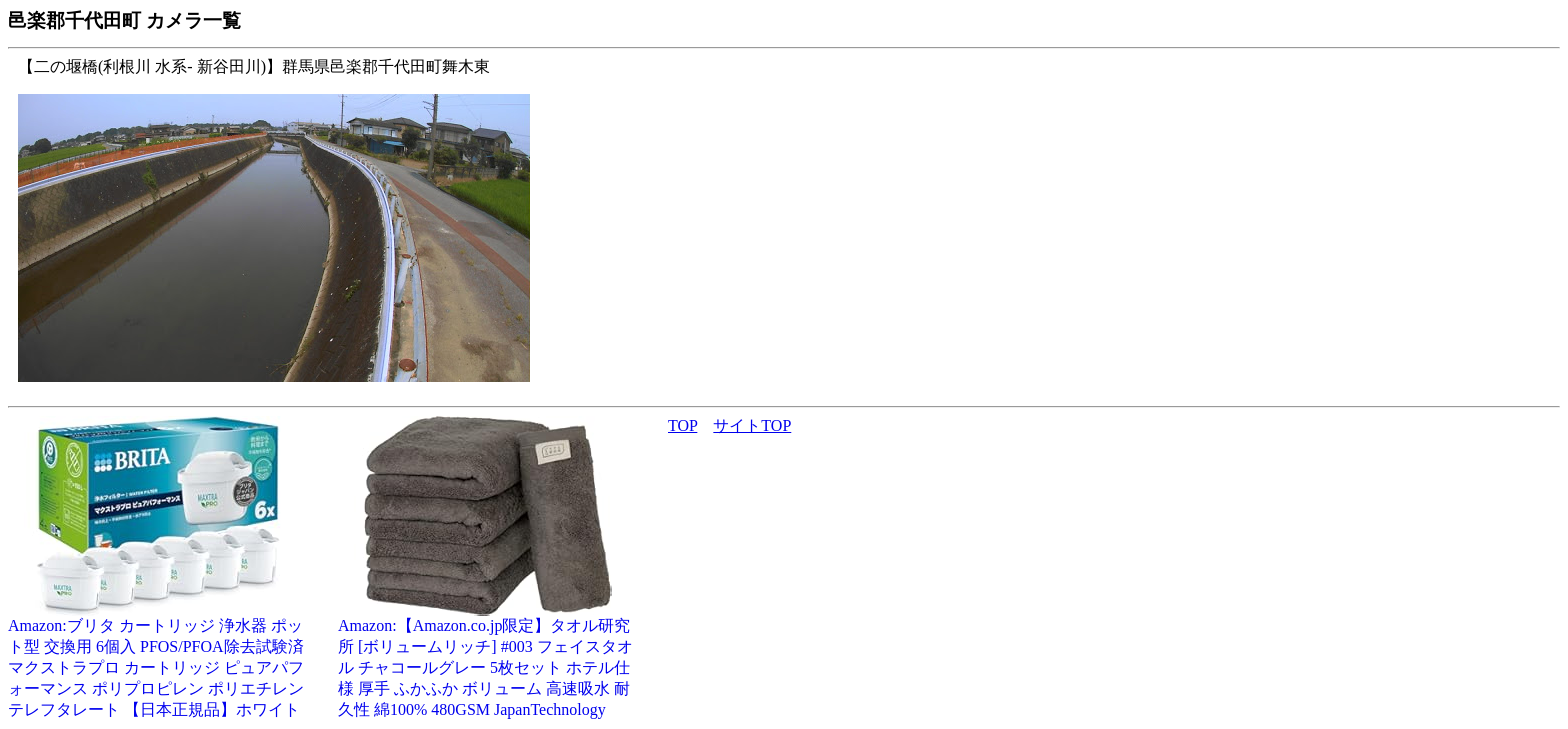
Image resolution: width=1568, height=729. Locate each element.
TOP (682, 425)
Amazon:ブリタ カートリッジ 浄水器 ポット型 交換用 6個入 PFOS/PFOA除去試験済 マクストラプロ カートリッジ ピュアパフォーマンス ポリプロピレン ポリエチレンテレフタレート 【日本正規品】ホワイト (158, 660)
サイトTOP (752, 425)
